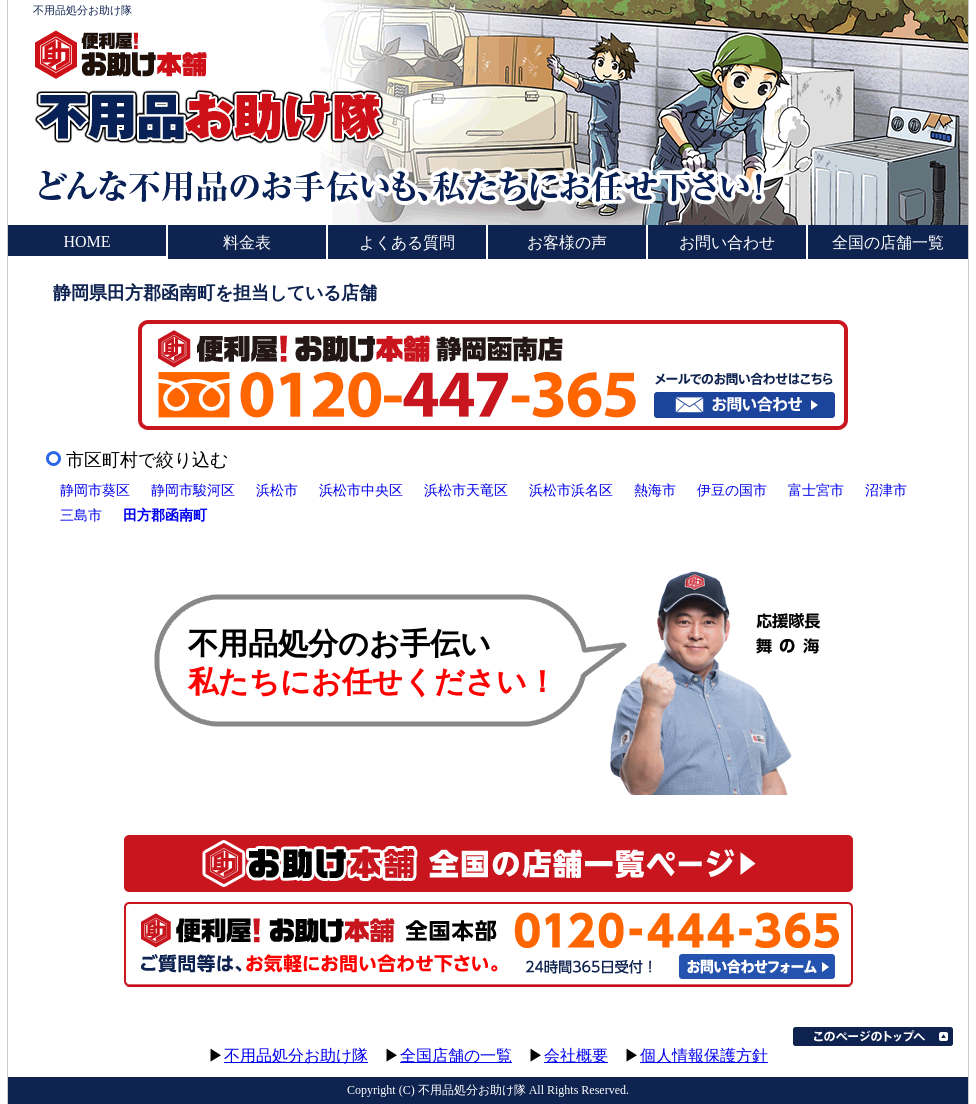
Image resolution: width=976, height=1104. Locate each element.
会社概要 (576, 1055)
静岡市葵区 (95, 490)
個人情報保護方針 (704, 1055)
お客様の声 (567, 242)
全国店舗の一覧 (456, 1055)
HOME (86, 241)
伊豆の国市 (732, 490)
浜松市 (277, 490)
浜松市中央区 (361, 490)
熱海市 (655, 490)
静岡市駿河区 (193, 490)
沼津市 (886, 490)
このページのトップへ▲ (873, 1036)
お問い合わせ (727, 242)
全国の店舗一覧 (888, 242)
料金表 (247, 242)
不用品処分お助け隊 (296, 1055)
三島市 (81, 515)
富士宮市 (816, 490)
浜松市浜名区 (571, 490)
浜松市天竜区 (466, 490)
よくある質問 (407, 242)
